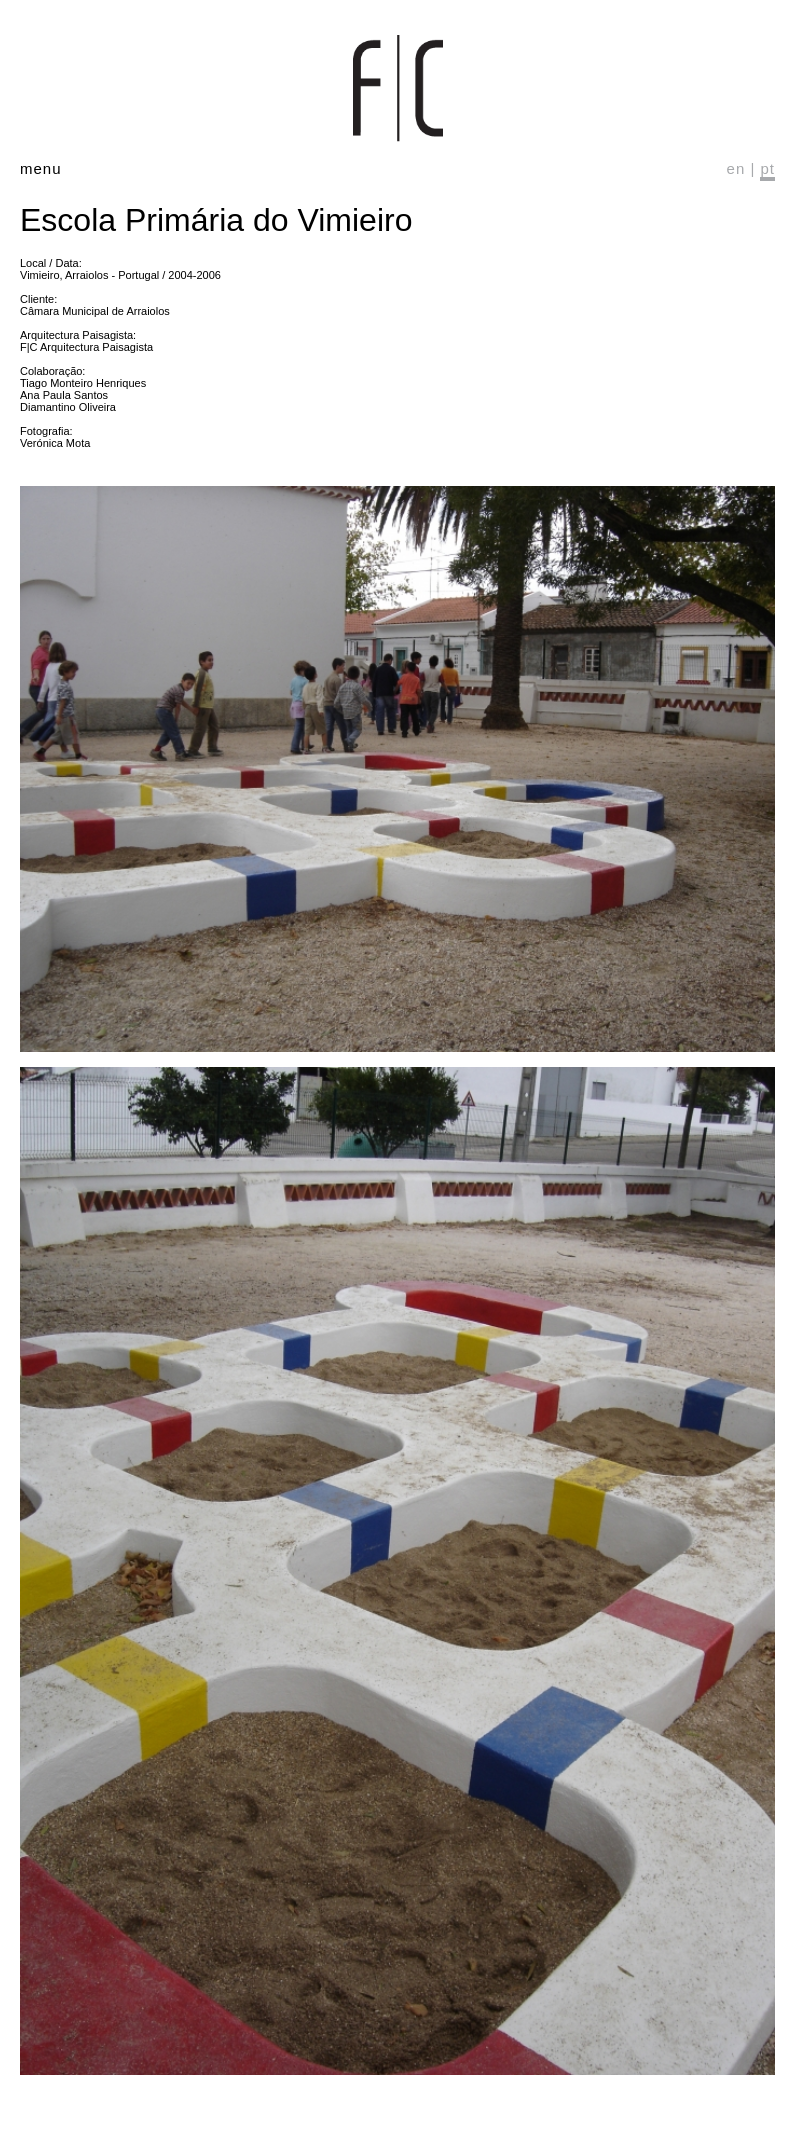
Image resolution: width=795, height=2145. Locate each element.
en (736, 168)
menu (41, 168)
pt (767, 168)
